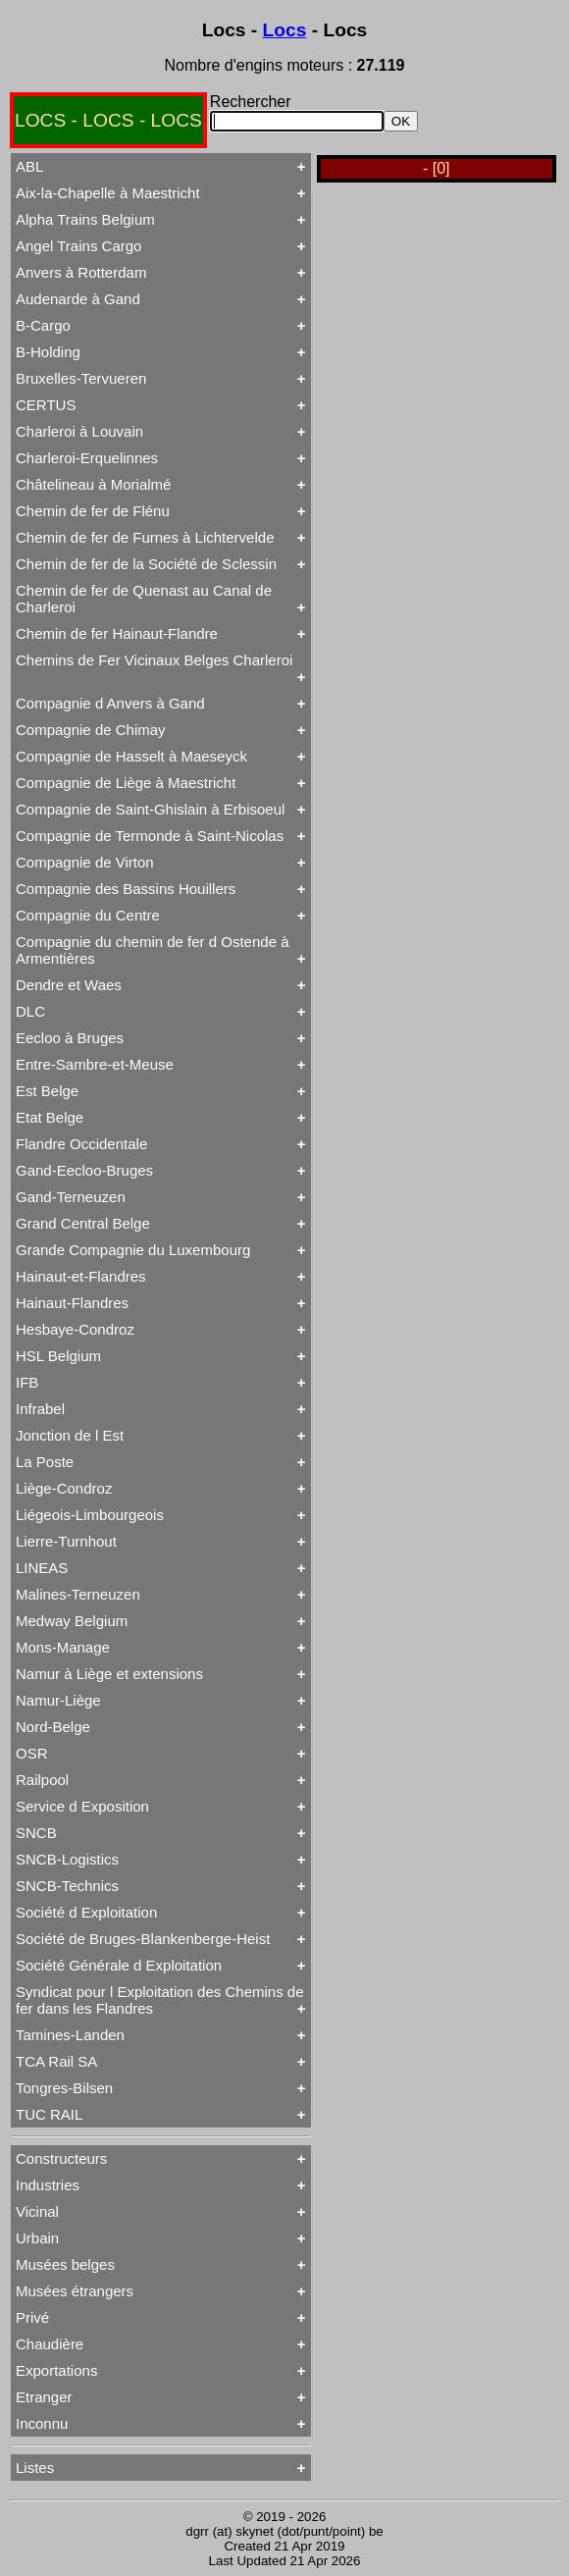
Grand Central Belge (83, 1223)
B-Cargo (43, 325)
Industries (47, 2185)
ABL (29, 166)
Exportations (56, 2370)
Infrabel (40, 1408)
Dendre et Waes (69, 984)
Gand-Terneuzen (71, 1196)
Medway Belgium (72, 1620)
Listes (35, 2467)
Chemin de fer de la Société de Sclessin (146, 563)
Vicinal (37, 2211)
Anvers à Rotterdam (81, 272)
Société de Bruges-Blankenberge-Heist (143, 1938)
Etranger (44, 2397)
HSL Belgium (58, 1355)
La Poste (45, 1461)
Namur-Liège (58, 1700)
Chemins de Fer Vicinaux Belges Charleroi (154, 660)
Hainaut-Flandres (72, 1302)
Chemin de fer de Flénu (93, 510)
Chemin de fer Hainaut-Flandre (117, 633)
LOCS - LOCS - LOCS (108, 120)
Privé (32, 2317)
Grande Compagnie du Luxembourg (133, 1249)
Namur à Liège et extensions (109, 1673)
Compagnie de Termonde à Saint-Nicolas (150, 835)
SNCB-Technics (67, 1885)
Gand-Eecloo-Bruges (84, 1170)
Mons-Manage (63, 1647)
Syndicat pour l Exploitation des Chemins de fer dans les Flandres (160, 2000)
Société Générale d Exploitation (119, 1965)
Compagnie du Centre (88, 915)
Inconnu (42, 2423)
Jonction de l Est (70, 1435)
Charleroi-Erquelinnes (87, 457)
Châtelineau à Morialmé (93, 484)
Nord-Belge (53, 1726)
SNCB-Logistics (67, 1859)
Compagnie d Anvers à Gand (110, 703)
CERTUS (46, 404)
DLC (30, 1011)
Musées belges (65, 2264)
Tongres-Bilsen (64, 2087)
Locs (285, 30)
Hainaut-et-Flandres (81, 1276)
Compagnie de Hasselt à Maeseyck (131, 756)
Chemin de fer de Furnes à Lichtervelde (145, 537)
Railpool (42, 1779)
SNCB (36, 1832)
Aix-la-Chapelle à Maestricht (108, 192)
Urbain (37, 2238)
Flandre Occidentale (81, 1143)
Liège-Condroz (64, 1488)
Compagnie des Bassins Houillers (125, 888)
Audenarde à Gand (78, 298)
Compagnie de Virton (85, 862)
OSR (32, 1753)
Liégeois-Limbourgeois (90, 1514)
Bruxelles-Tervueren (81, 378)
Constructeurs (61, 2158)
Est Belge (47, 1090)
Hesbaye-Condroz (75, 1329)
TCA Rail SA (56, 2061)
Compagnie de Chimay (91, 729)
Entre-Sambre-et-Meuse (95, 1064)
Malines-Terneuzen (78, 1594)
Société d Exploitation (86, 1912)
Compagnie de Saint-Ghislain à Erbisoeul (150, 809)
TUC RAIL (49, 2114)
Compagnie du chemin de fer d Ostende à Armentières (152, 950)
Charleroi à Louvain (79, 431)
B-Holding (48, 351)
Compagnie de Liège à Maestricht (125, 782)
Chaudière (49, 2344)
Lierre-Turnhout (66, 1541)
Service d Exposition (82, 1806)
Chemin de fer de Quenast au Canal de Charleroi (144, 598)
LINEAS (42, 1567)
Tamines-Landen (70, 2034)
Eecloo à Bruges (70, 1037)
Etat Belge (49, 1117)
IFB (27, 1382)
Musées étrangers (74, 2291)
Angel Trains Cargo (78, 245)
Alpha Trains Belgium (85, 219)
